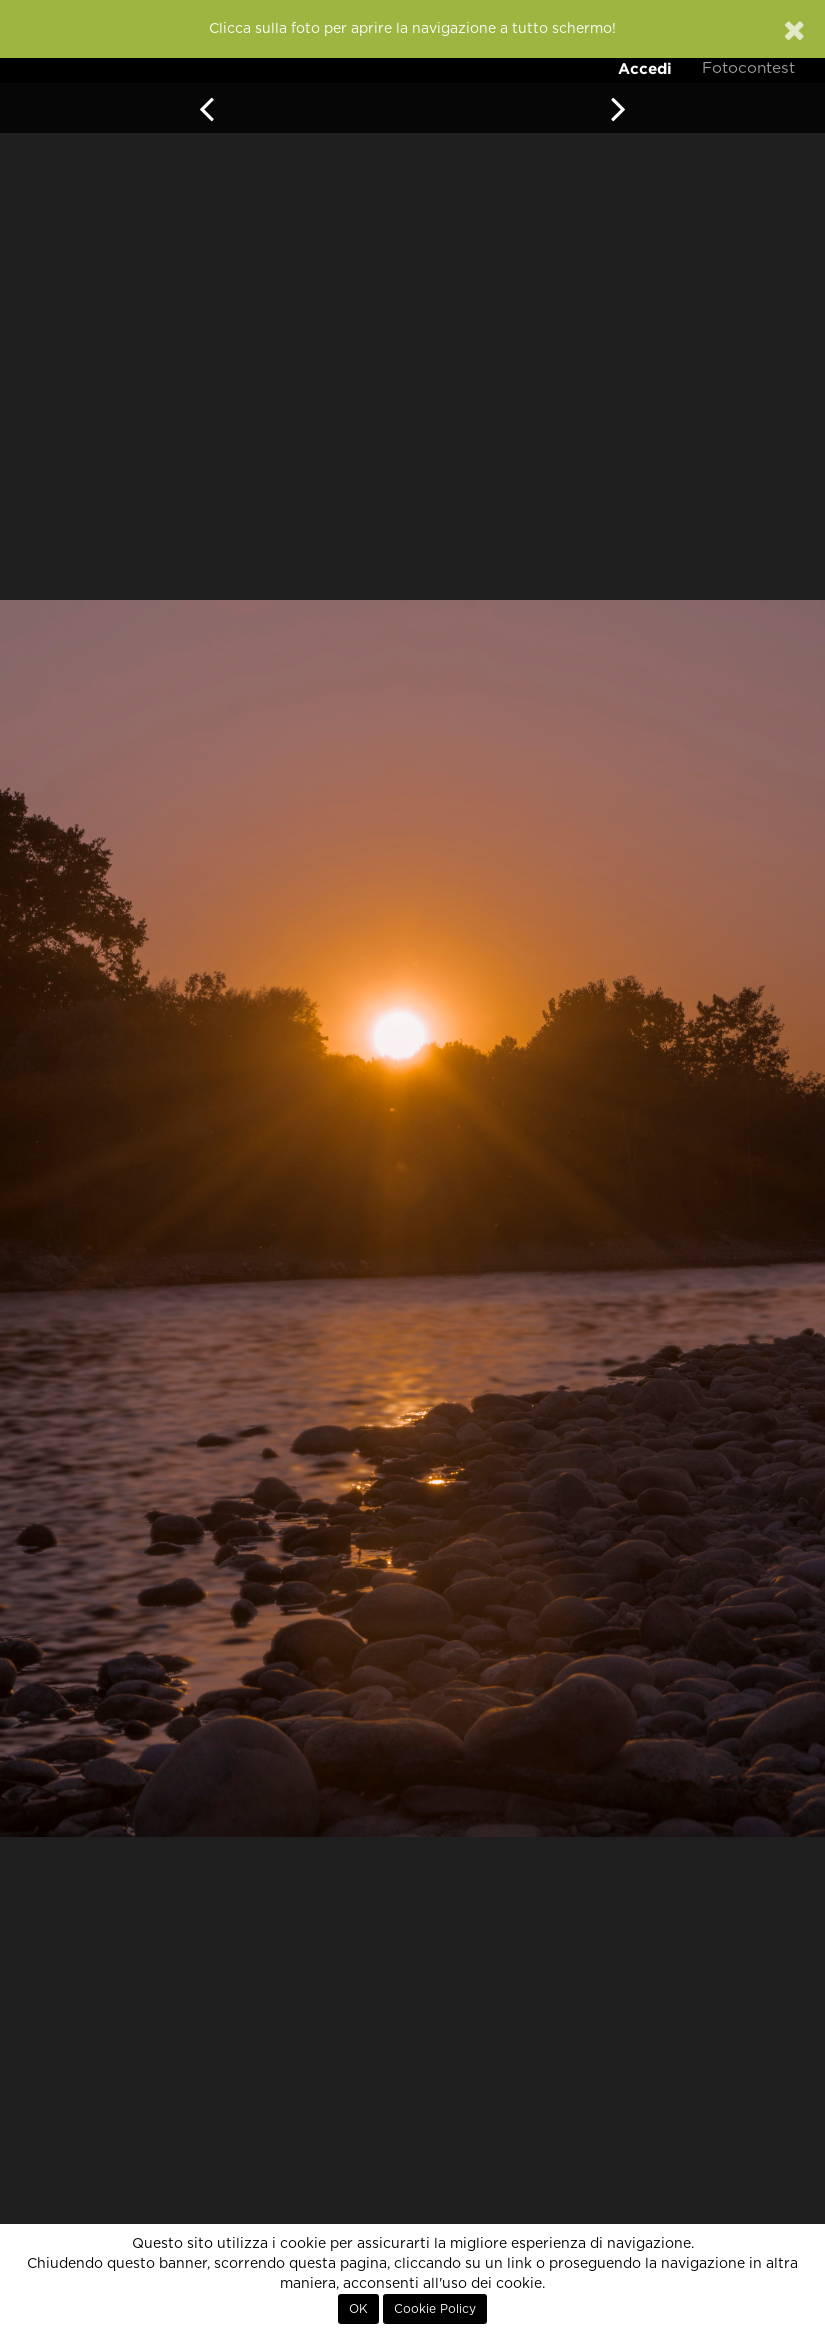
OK (358, 2309)
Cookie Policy (435, 2309)
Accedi (645, 68)
